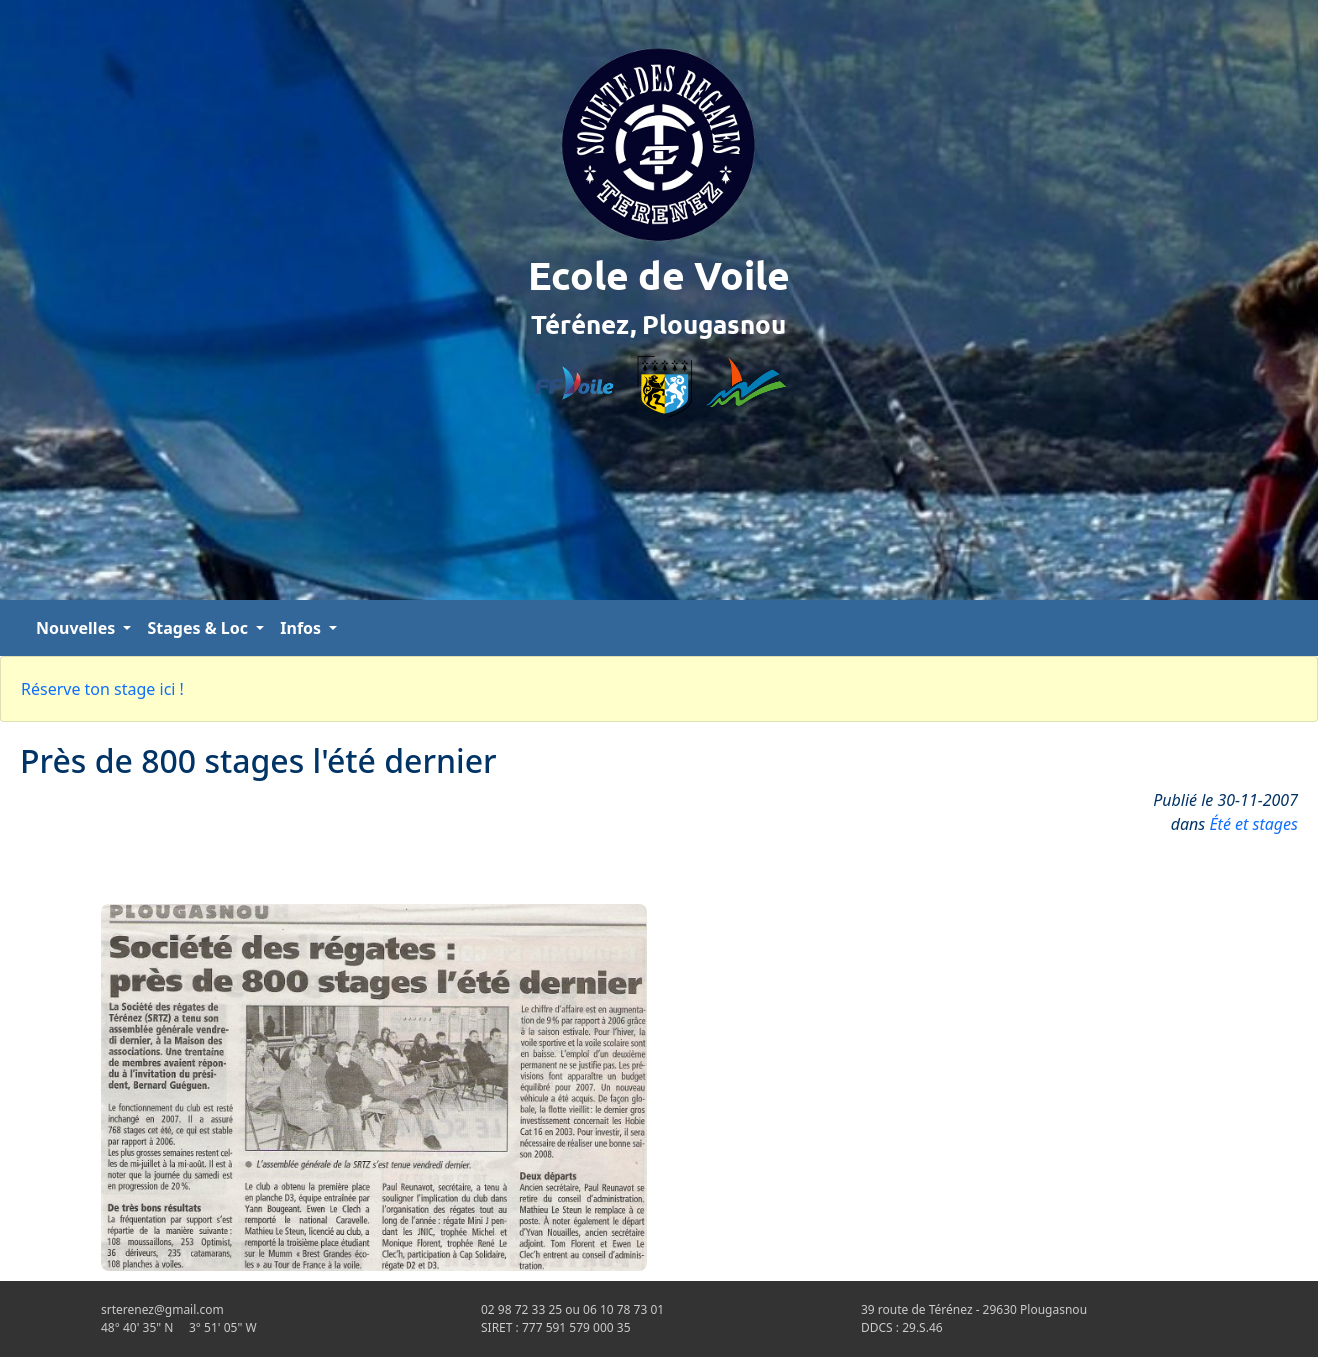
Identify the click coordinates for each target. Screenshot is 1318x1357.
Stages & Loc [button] (199, 628)
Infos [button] (302, 628)
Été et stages (1253, 824)
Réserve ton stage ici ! (102, 689)
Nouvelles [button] (77, 628)
